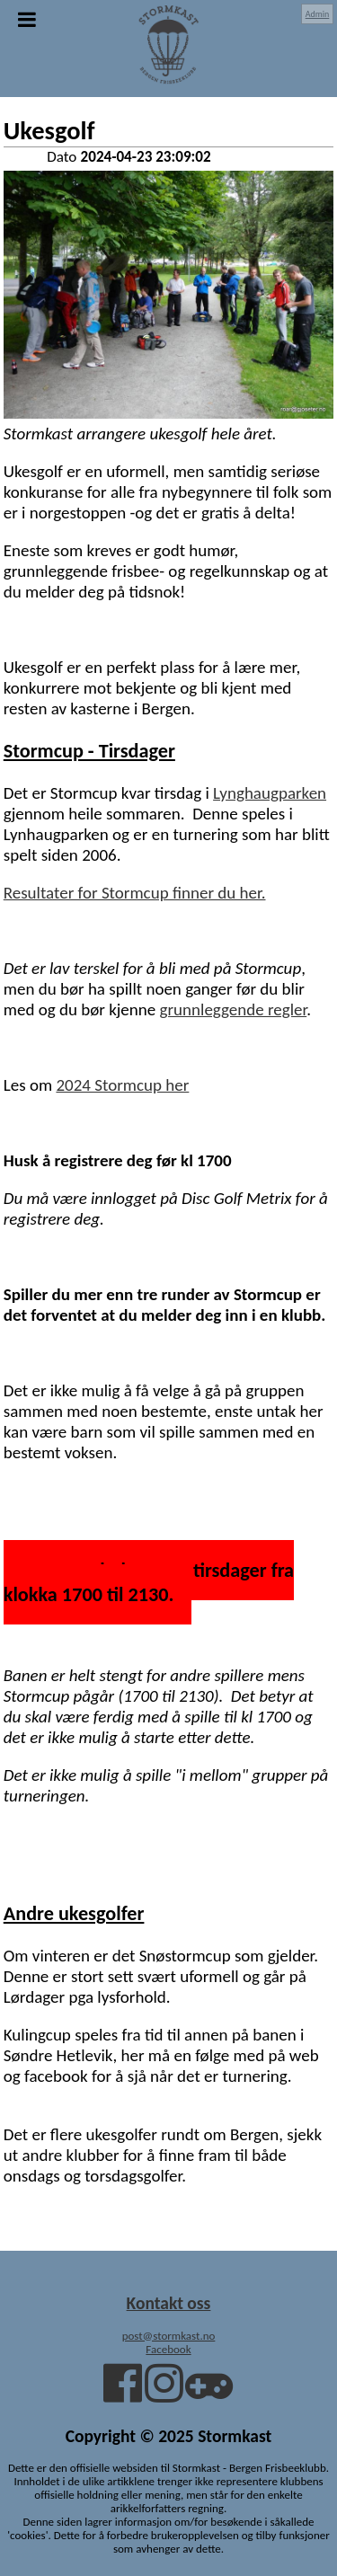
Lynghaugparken (269, 793)
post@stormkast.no (169, 2335)
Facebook (168, 2349)
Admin (318, 14)
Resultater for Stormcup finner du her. (135, 892)
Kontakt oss (169, 2303)
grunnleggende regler (233, 1009)
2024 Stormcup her (122, 1085)
